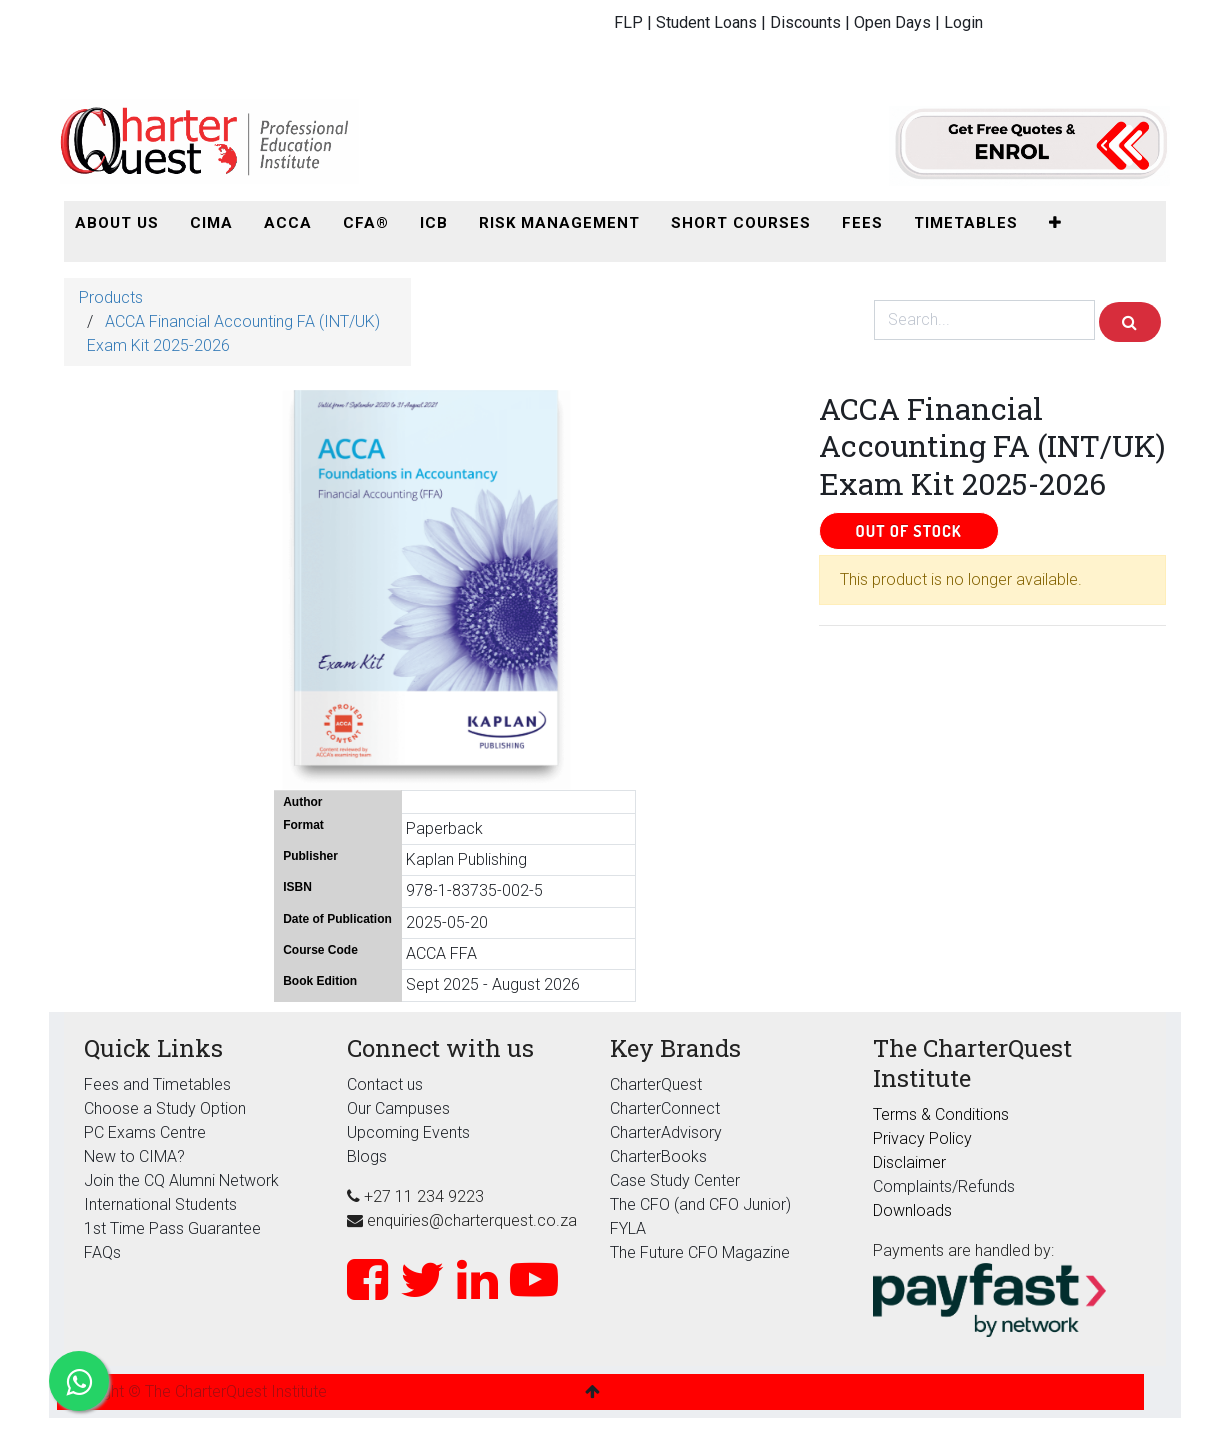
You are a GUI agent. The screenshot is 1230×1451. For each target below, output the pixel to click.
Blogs (367, 1156)
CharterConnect (665, 1108)
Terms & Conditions (941, 1114)
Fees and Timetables (157, 1084)
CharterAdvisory (666, 1132)
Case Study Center (675, 1180)
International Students (160, 1204)
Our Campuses (398, 1108)
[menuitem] (117, 223)
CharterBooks (658, 1156)
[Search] (1130, 322)
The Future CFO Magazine (700, 1252)
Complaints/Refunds (944, 1186)
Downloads (912, 1210)
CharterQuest (656, 1084)
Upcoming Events (408, 1132)
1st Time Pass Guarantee (174, 1228)
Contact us (385, 1084)
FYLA (628, 1228)
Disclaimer (909, 1162)
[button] (1055, 223)
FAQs (102, 1252)
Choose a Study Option (165, 1108)
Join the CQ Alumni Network (181, 1180)
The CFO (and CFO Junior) (700, 1204)
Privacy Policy (922, 1138)
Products (111, 297)
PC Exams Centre (145, 1132)
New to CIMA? (134, 1156)
